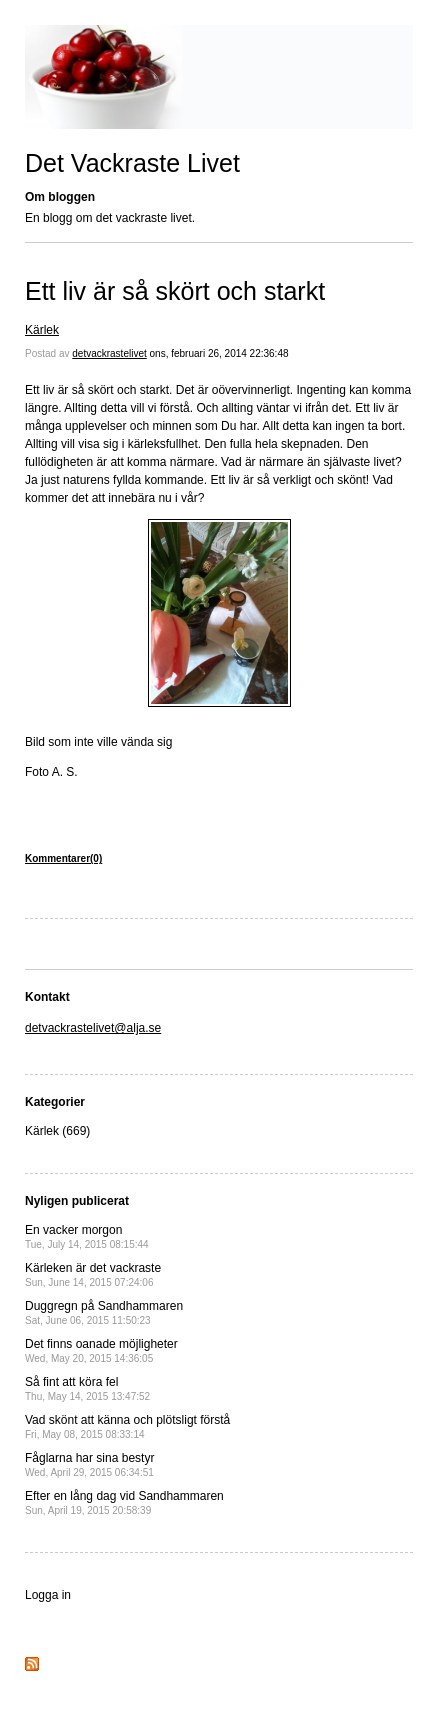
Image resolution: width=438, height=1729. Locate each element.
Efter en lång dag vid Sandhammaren (124, 1502)
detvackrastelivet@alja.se (93, 1028)
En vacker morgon (87, 1236)
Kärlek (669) (57, 1131)
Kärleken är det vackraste (93, 1274)
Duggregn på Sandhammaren (104, 1312)
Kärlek (42, 330)
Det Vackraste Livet (132, 163)
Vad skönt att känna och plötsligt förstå (127, 1426)
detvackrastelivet (109, 353)
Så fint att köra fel (87, 1388)
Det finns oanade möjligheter (101, 1350)
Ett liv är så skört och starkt (175, 291)
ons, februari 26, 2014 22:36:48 (219, 353)
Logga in (48, 1595)
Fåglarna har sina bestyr (89, 1464)
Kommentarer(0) (63, 858)
